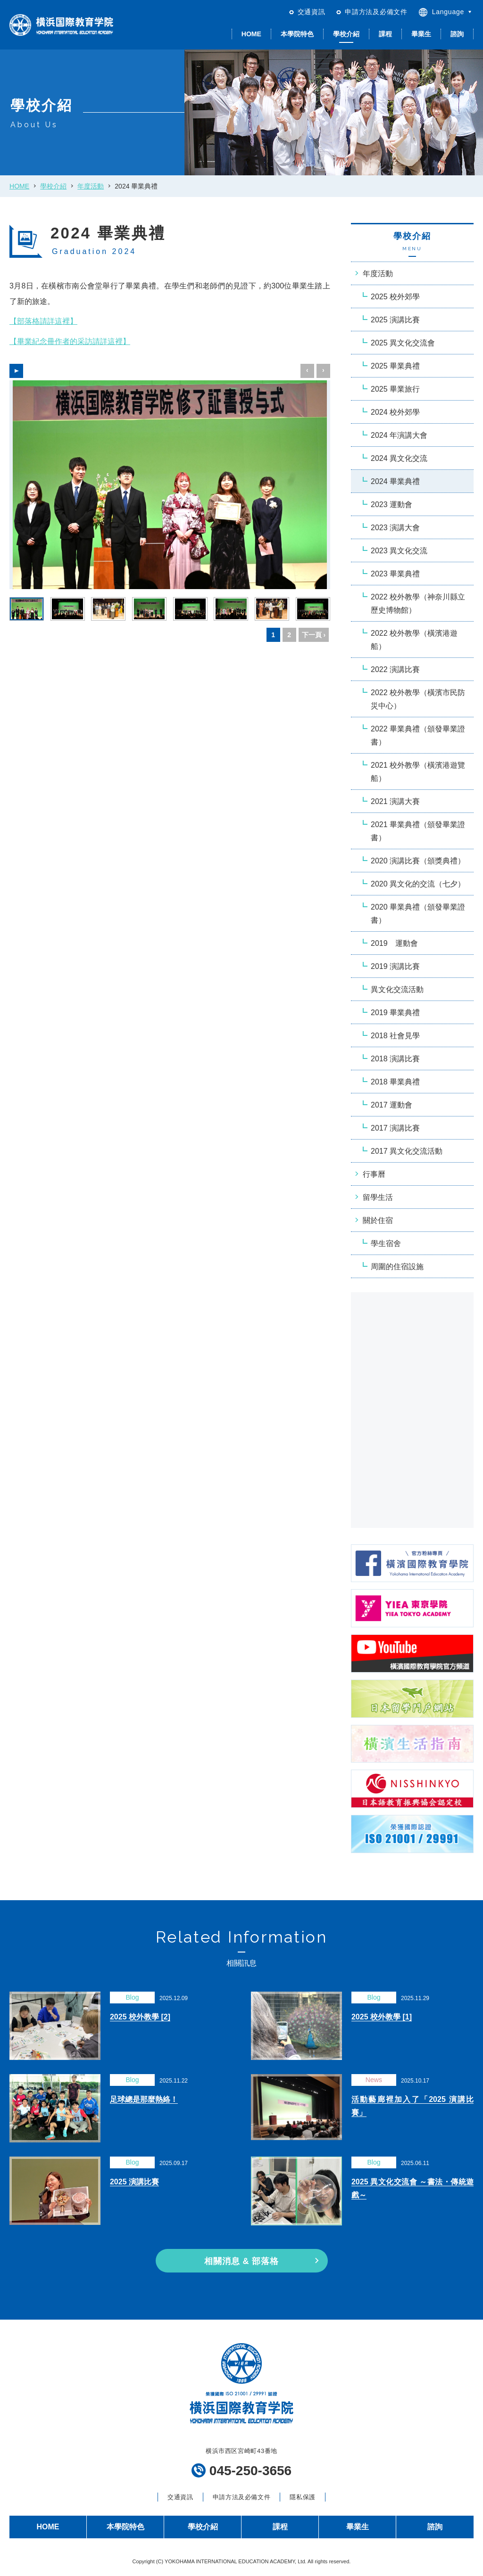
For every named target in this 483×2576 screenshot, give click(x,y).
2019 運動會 (394, 943)
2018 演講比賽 (395, 1059)
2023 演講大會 (395, 528)
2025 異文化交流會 (403, 343)
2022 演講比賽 (395, 669)
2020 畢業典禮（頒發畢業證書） (418, 913)
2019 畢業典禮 (395, 1013)
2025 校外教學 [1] (381, 2017)
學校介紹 (346, 34)
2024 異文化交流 (399, 458)
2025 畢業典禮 (395, 366)
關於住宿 (378, 1220)
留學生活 (378, 1197)
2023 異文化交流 (399, 551)
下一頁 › (314, 635)
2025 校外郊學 (395, 297)
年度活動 (90, 186)
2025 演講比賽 (395, 320)
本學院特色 (297, 34)
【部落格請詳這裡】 (43, 321)
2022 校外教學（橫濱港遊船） (414, 639)
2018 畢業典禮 (395, 1082)
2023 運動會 (391, 504)
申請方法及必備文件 (376, 12)
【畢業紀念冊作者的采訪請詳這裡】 (69, 341)
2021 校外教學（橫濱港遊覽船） (418, 771)
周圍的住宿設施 (397, 1267)
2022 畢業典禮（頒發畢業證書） (418, 735)
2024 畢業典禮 (395, 481)
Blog (132, 1997)
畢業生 (421, 34)
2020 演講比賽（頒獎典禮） (418, 861)
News (374, 2080)
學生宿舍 (386, 1243)
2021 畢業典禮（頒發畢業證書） (418, 831)
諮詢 (457, 34)
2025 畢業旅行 (395, 389)
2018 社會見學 (395, 1036)
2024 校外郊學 (395, 412)
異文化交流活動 (397, 989)
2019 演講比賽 (395, 966)
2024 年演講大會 (399, 435)
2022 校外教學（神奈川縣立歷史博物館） (418, 603)
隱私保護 (303, 2497)
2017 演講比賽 (395, 1128)
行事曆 (374, 1174)
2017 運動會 (391, 1105)
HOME (251, 34)
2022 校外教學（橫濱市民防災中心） (418, 699)
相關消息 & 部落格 (241, 2261)
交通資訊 (311, 12)
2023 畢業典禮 (395, 574)
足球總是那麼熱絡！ (144, 2099)
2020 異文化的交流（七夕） (418, 884)
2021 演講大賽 (395, 801)
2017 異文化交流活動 (406, 1151)
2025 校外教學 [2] (140, 2017)
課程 (385, 34)
